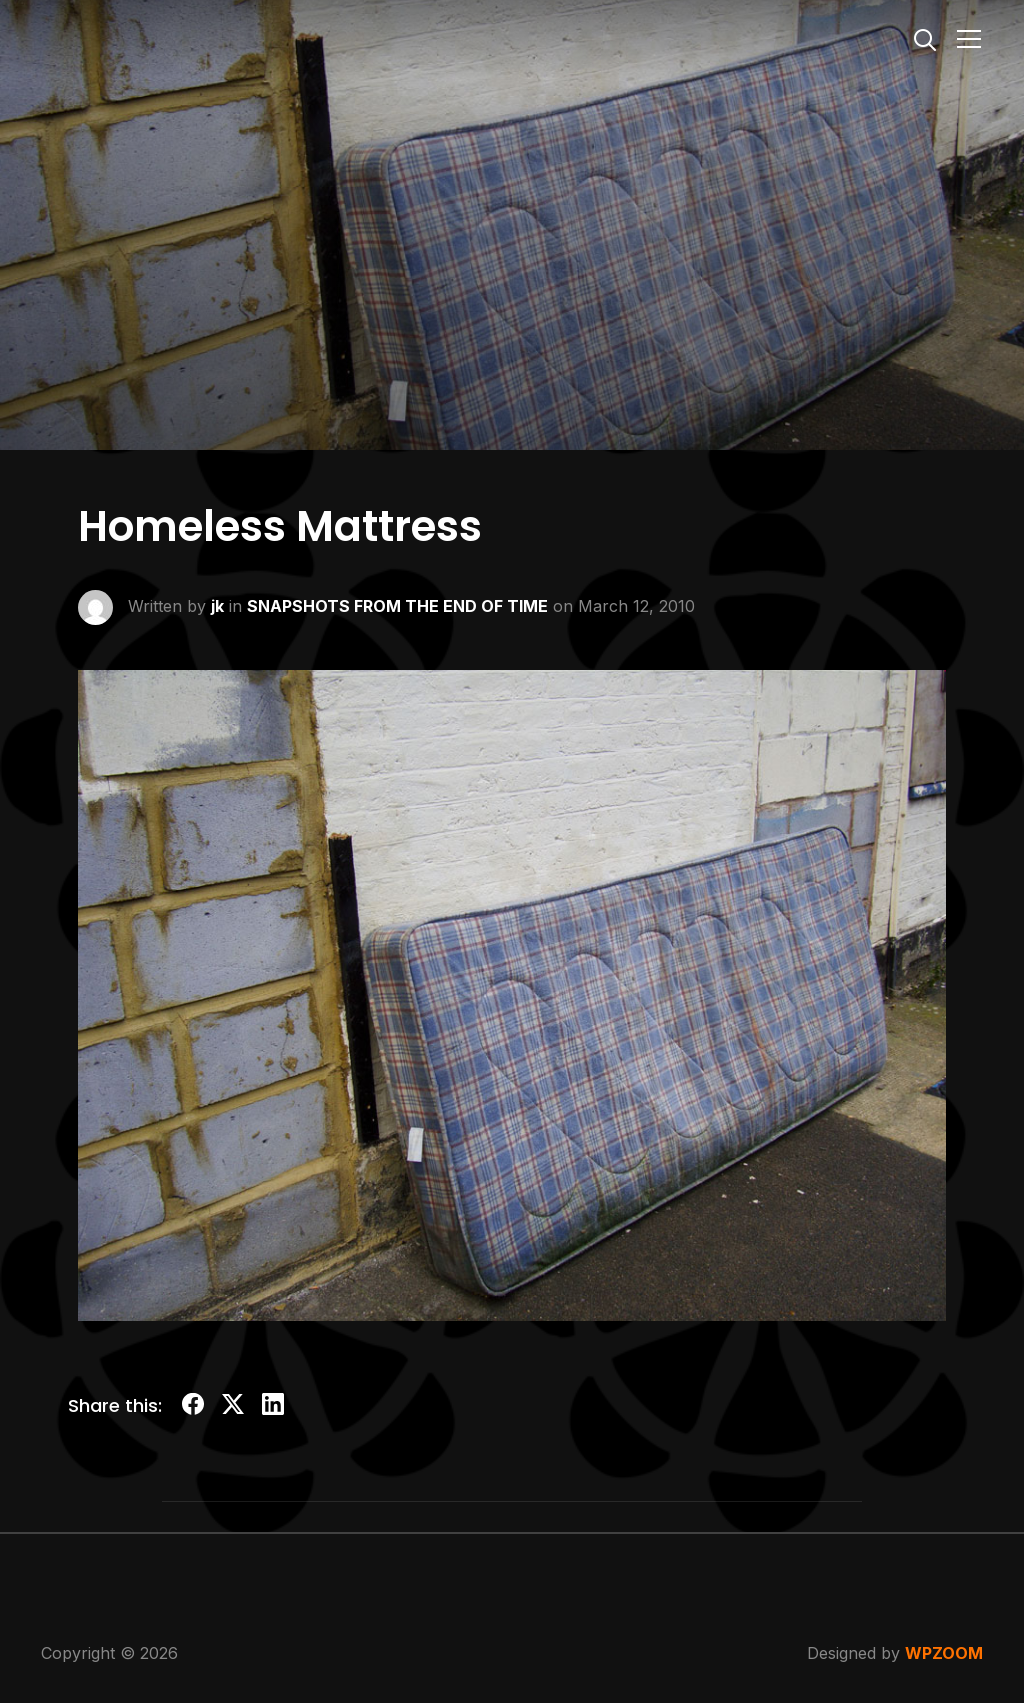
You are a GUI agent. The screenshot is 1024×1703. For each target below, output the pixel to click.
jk (217, 605)
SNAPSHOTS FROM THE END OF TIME (397, 605)
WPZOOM (944, 1653)
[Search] (925, 38)
